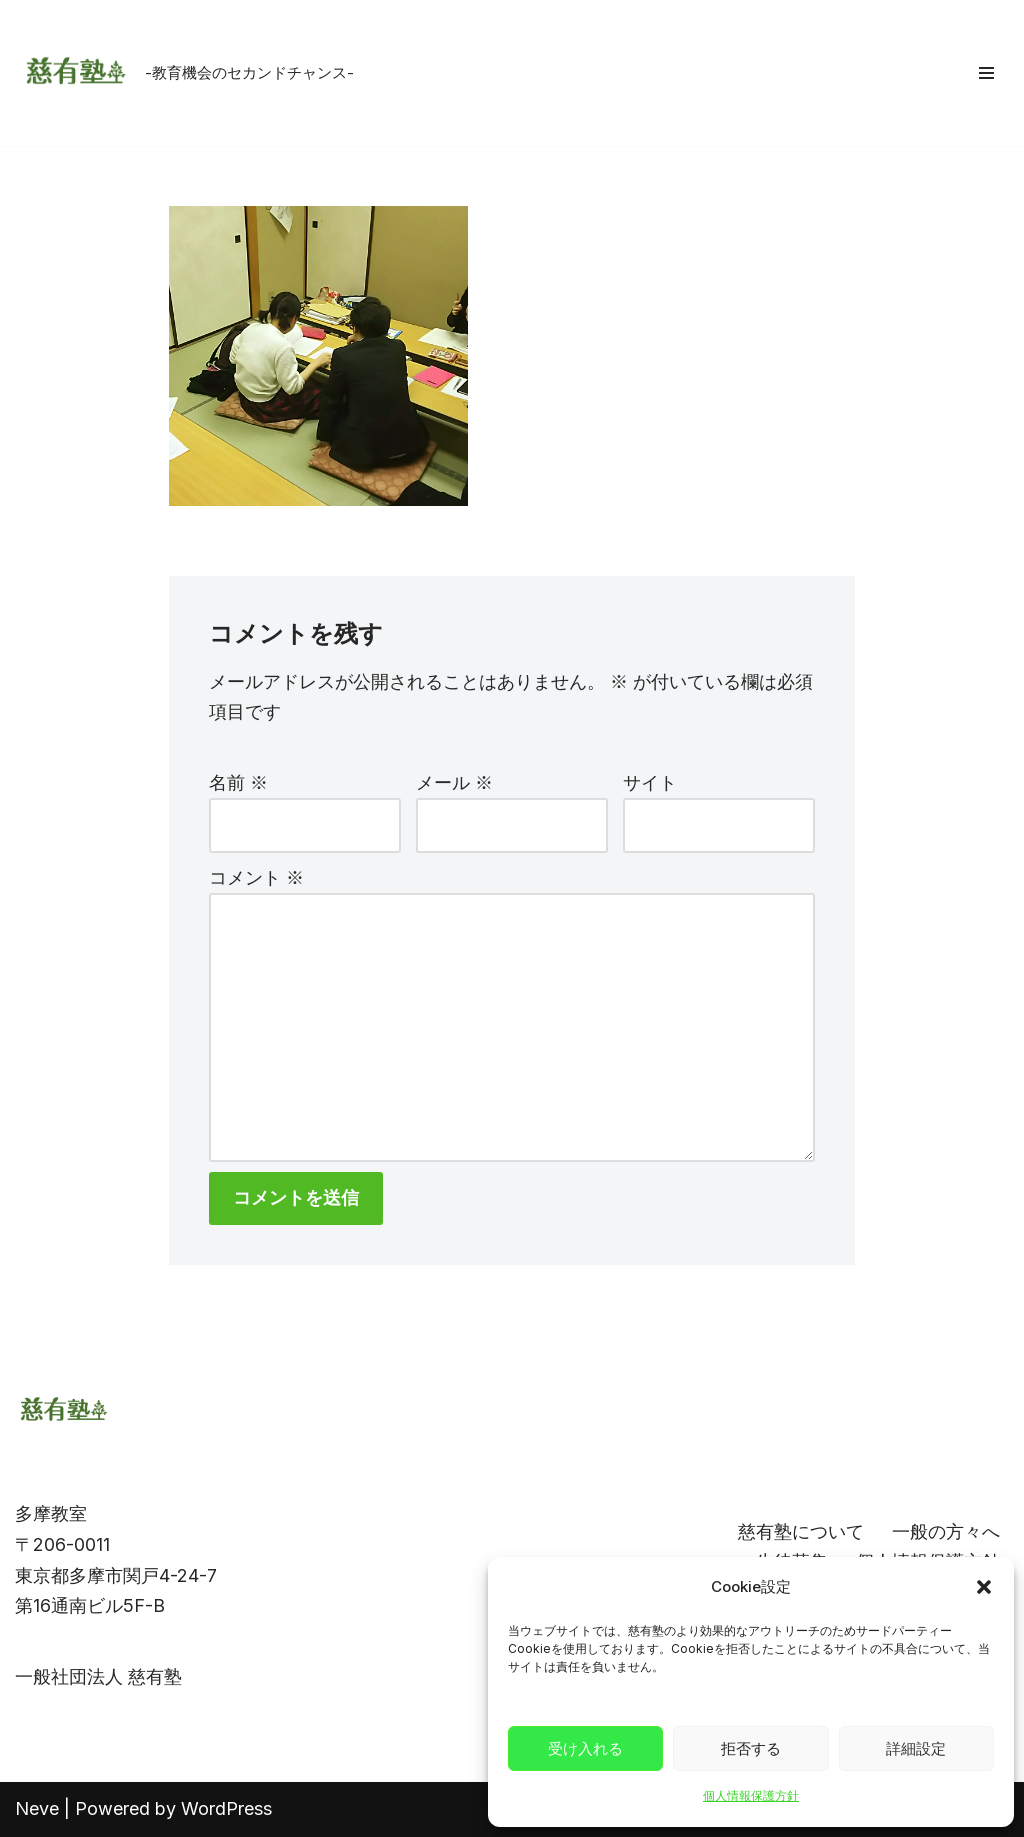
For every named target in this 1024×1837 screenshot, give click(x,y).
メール (454, 782)
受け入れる (585, 1748)
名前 (238, 782)
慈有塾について (801, 1531)
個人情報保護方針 (751, 1795)
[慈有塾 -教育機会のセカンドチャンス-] (184, 73)
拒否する (751, 1748)
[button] (984, 1587)
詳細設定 (916, 1748)
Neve (37, 1808)
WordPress (226, 1808)
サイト (650, 782)
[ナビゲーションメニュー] (986, 73)
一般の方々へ (946, 1531)
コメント (256, 877)
